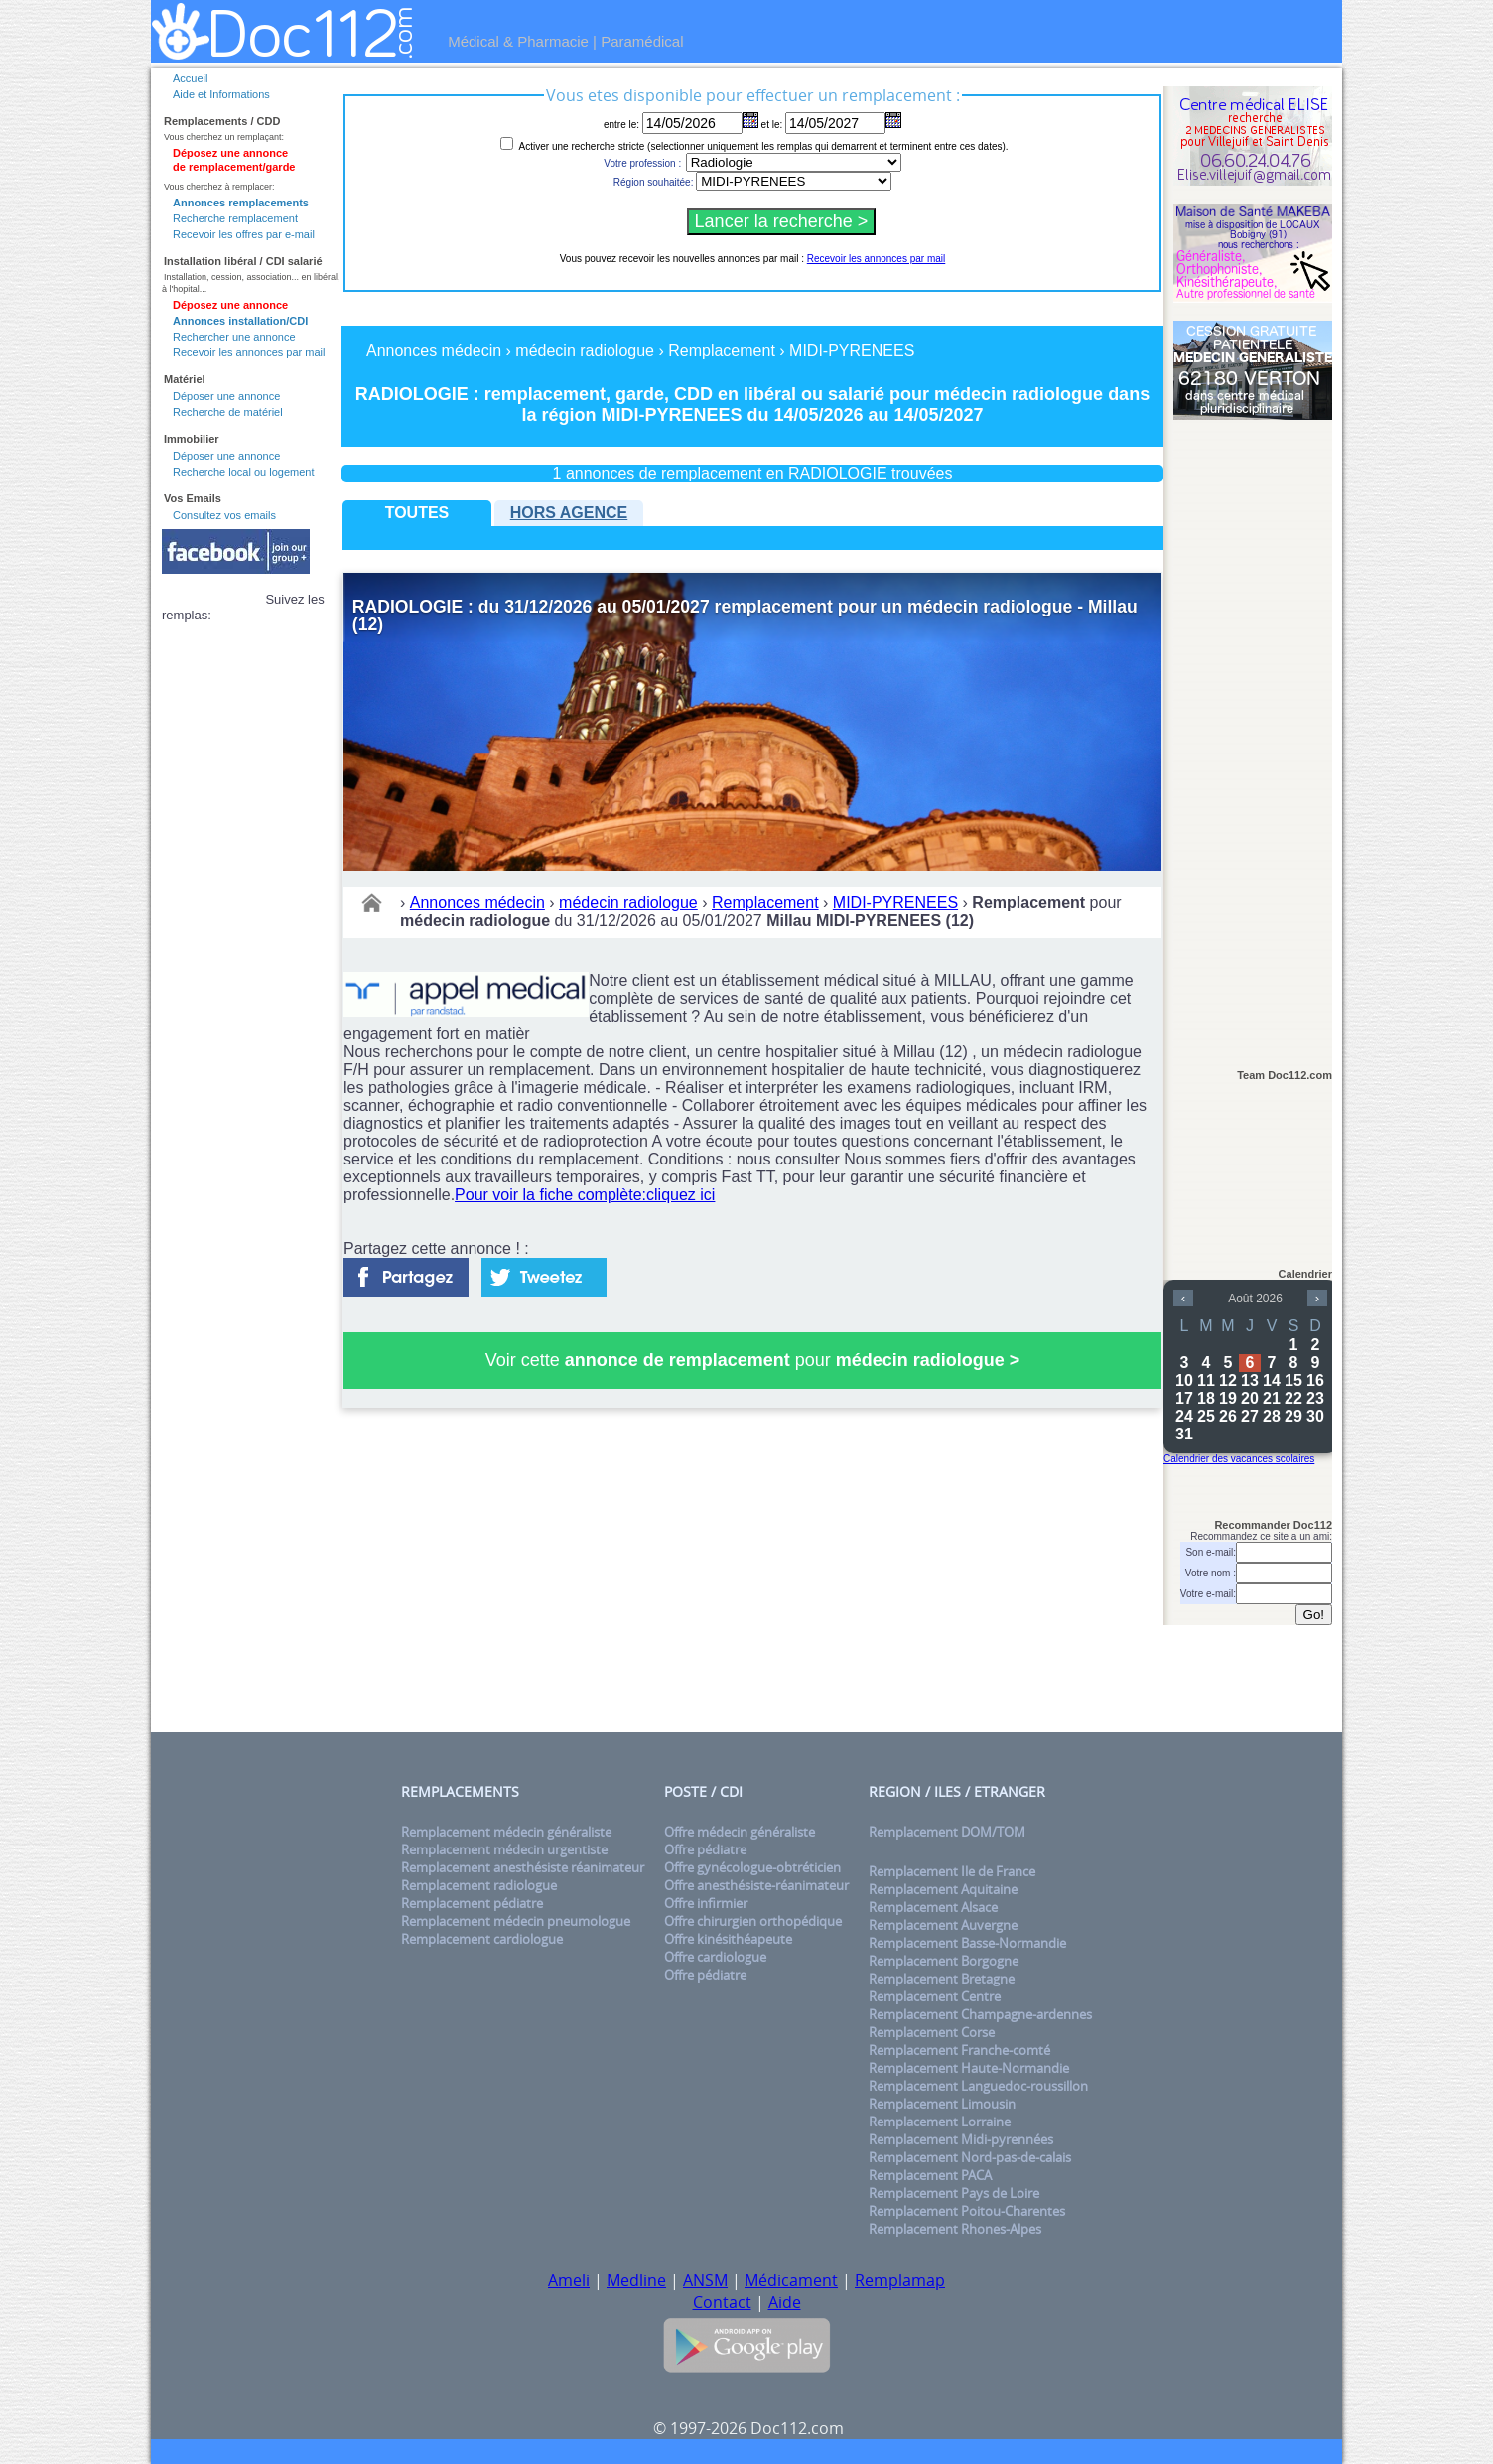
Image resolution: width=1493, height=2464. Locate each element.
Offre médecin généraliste (739, 1832)
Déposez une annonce (230, 305)
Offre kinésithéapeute (728, 1939)
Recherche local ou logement (243, 472)
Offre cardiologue (715, 1957)
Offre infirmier (705, 1903)
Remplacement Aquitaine (943, 1889)
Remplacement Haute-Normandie (969, 2068)
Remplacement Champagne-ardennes (980, 2014)
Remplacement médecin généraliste (506, 1832)
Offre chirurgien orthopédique (753, 1921)
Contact (722, 2302)
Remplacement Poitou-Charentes (967, 2211)
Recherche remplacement (235, 218)
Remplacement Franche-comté (959, 2050)
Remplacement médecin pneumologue (515, 1921)
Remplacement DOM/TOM (947, 1832)
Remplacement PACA (930, 2175)
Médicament (791, 2280)
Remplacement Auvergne (943, 1925)
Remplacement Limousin (942, 2104)
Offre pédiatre (705, 1849)
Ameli (569, 2280)
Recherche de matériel (228, 412)
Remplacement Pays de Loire (954, 2193)
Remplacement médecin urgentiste (504, 1849)
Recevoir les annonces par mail (249, 352)
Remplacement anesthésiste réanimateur (522, 1867)
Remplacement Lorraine (940, 2121)
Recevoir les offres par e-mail (244, 234)
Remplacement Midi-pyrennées (961, 2139)
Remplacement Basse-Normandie (967, 1943)
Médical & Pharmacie (518, 41)
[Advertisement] (1252, 735)
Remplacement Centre (935, 1996)
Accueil (190, 78)
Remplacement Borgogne (943, 1961)
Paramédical (642, 41)
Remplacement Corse (932, 2032)
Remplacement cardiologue (482, 1939)
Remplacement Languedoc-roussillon (978, 2086)
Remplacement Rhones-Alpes (955, 2229)
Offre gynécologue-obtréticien (752, 1867)
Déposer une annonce (226, 396)
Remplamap (900, 2280)
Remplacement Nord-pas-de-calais (970, 2157)
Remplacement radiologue (479, 1885)
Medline (636, 2280)
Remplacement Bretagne (942, 1978)
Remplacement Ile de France (952, 1871)
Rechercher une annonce (234, 336)
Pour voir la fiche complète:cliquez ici (585, 1194)
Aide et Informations (221, 94)
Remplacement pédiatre (472, 1903)
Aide (784, 2302)
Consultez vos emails (224, 515)
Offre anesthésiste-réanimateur (756, 1885)
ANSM (705, 2280)
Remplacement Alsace (933, 1907)
